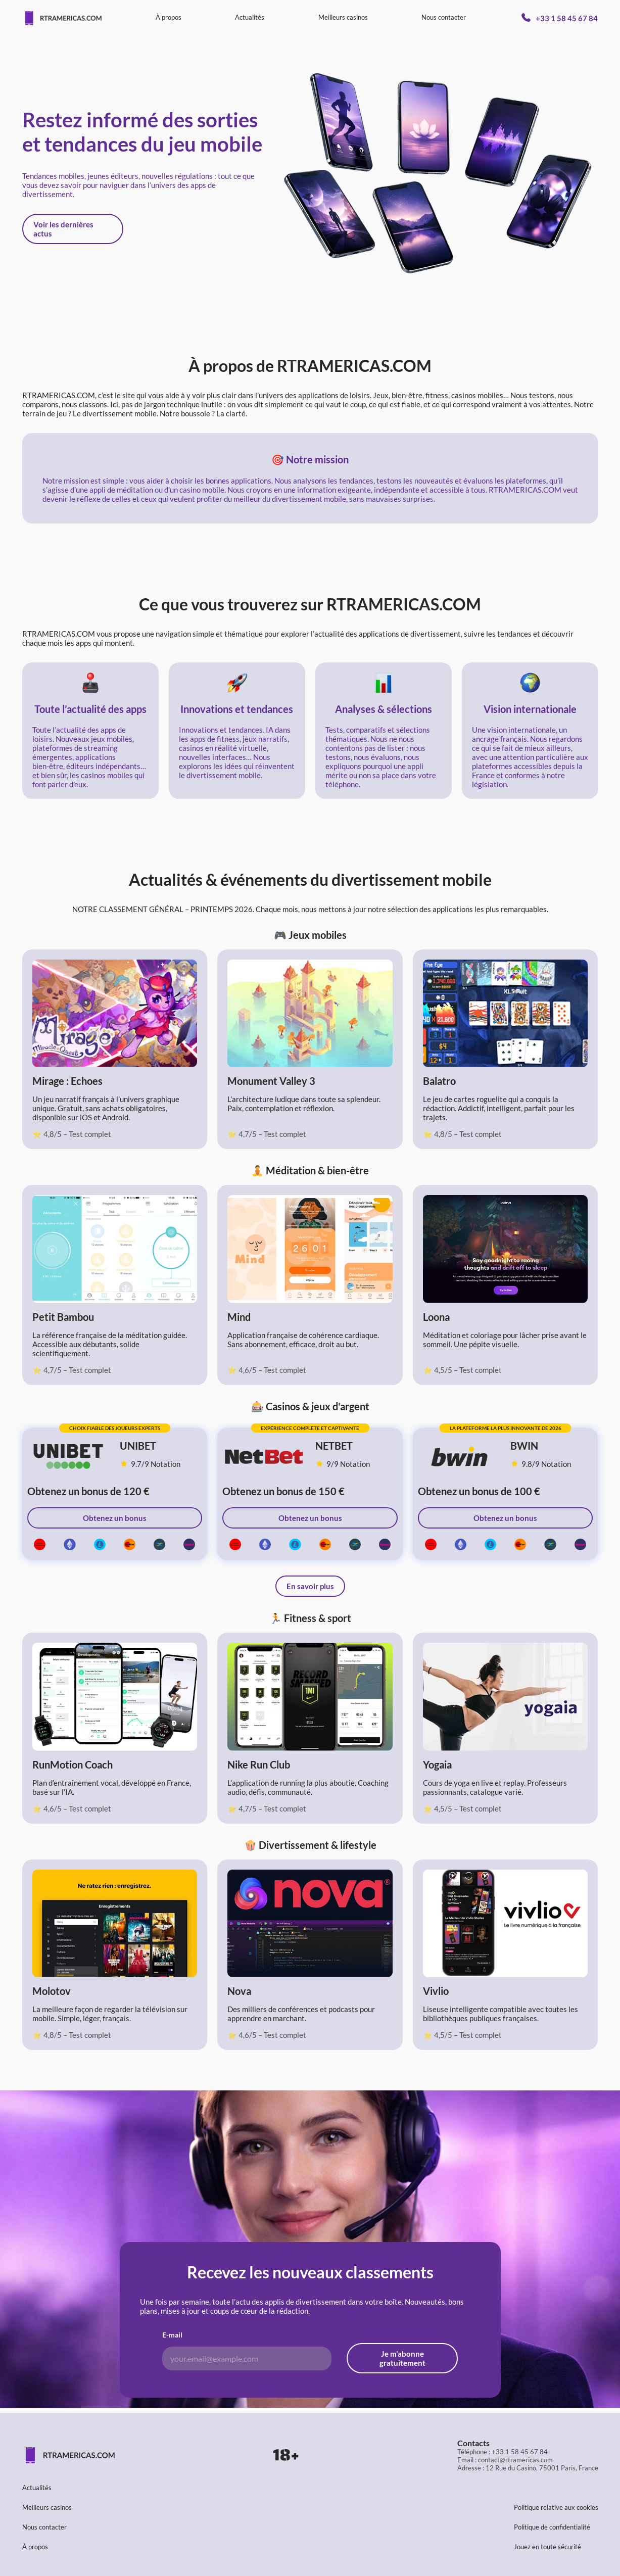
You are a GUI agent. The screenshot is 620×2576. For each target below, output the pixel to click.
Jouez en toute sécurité (547, 2547)
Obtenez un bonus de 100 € (479, 1491)
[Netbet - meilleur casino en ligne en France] (263, 1454)
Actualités (249, 17)
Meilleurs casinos (343, 17)
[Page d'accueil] (62, 18)
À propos (168, 17)
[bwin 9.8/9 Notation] (551, 1454)
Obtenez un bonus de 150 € (283, 1491)
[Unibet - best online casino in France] (68, 1454)
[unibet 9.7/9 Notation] (161, 1454)
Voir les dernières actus (63, 229)
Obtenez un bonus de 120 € (88, 1491)
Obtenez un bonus (115, 1517)
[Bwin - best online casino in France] (459, 1454)
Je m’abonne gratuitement (402, 2358)
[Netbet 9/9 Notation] (356, 1454)
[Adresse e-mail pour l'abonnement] (246, 2358)
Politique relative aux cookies (556, 2507)
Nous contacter (443, 17)
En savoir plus (310, 1586)
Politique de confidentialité (552, 2527)
